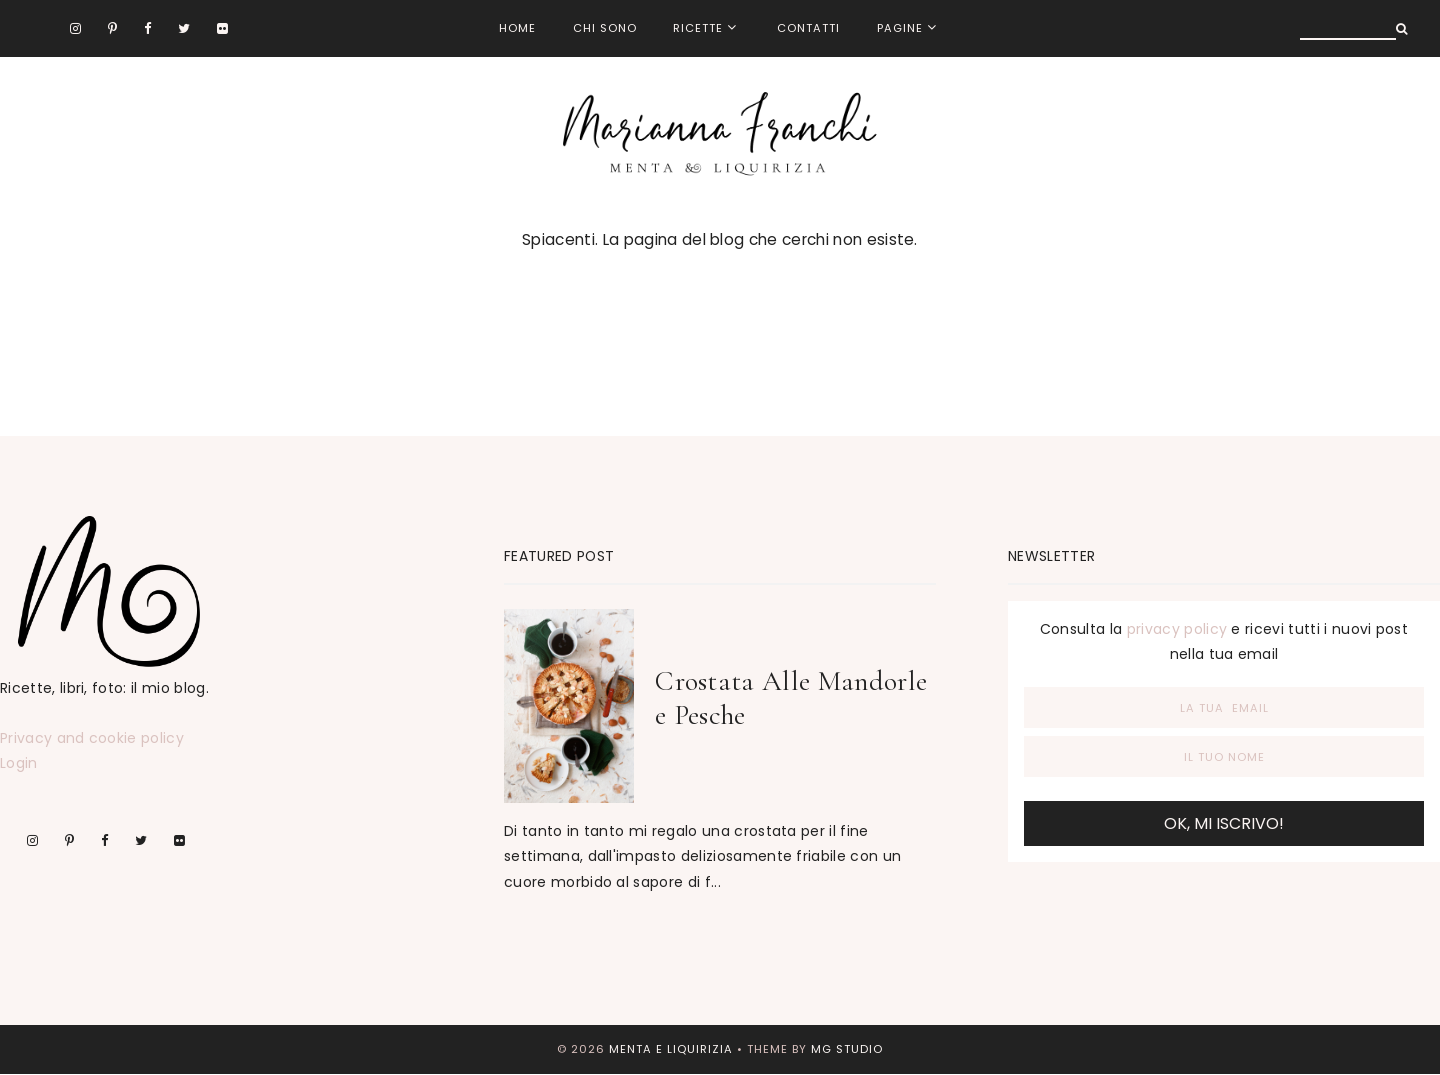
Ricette (698, 28)
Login (19, 763)
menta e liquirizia (671, 1049)
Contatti (808, 28)
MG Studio (847, 1049)
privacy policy (1177, 629)
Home (517, 28)
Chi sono (605, 28)
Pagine (900, 28)
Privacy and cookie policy (92, 738)
